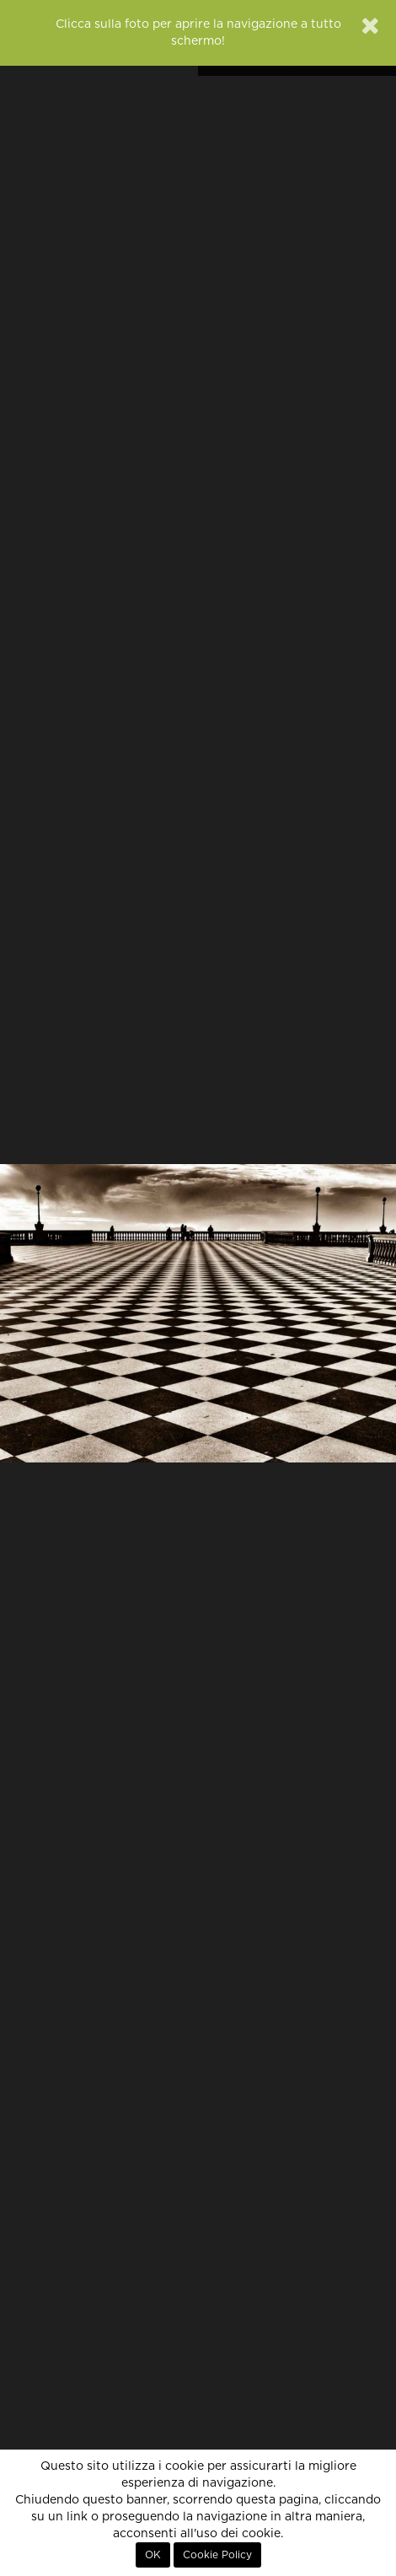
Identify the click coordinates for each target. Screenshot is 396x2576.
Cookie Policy (217, 2555)
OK (153, 2555)
